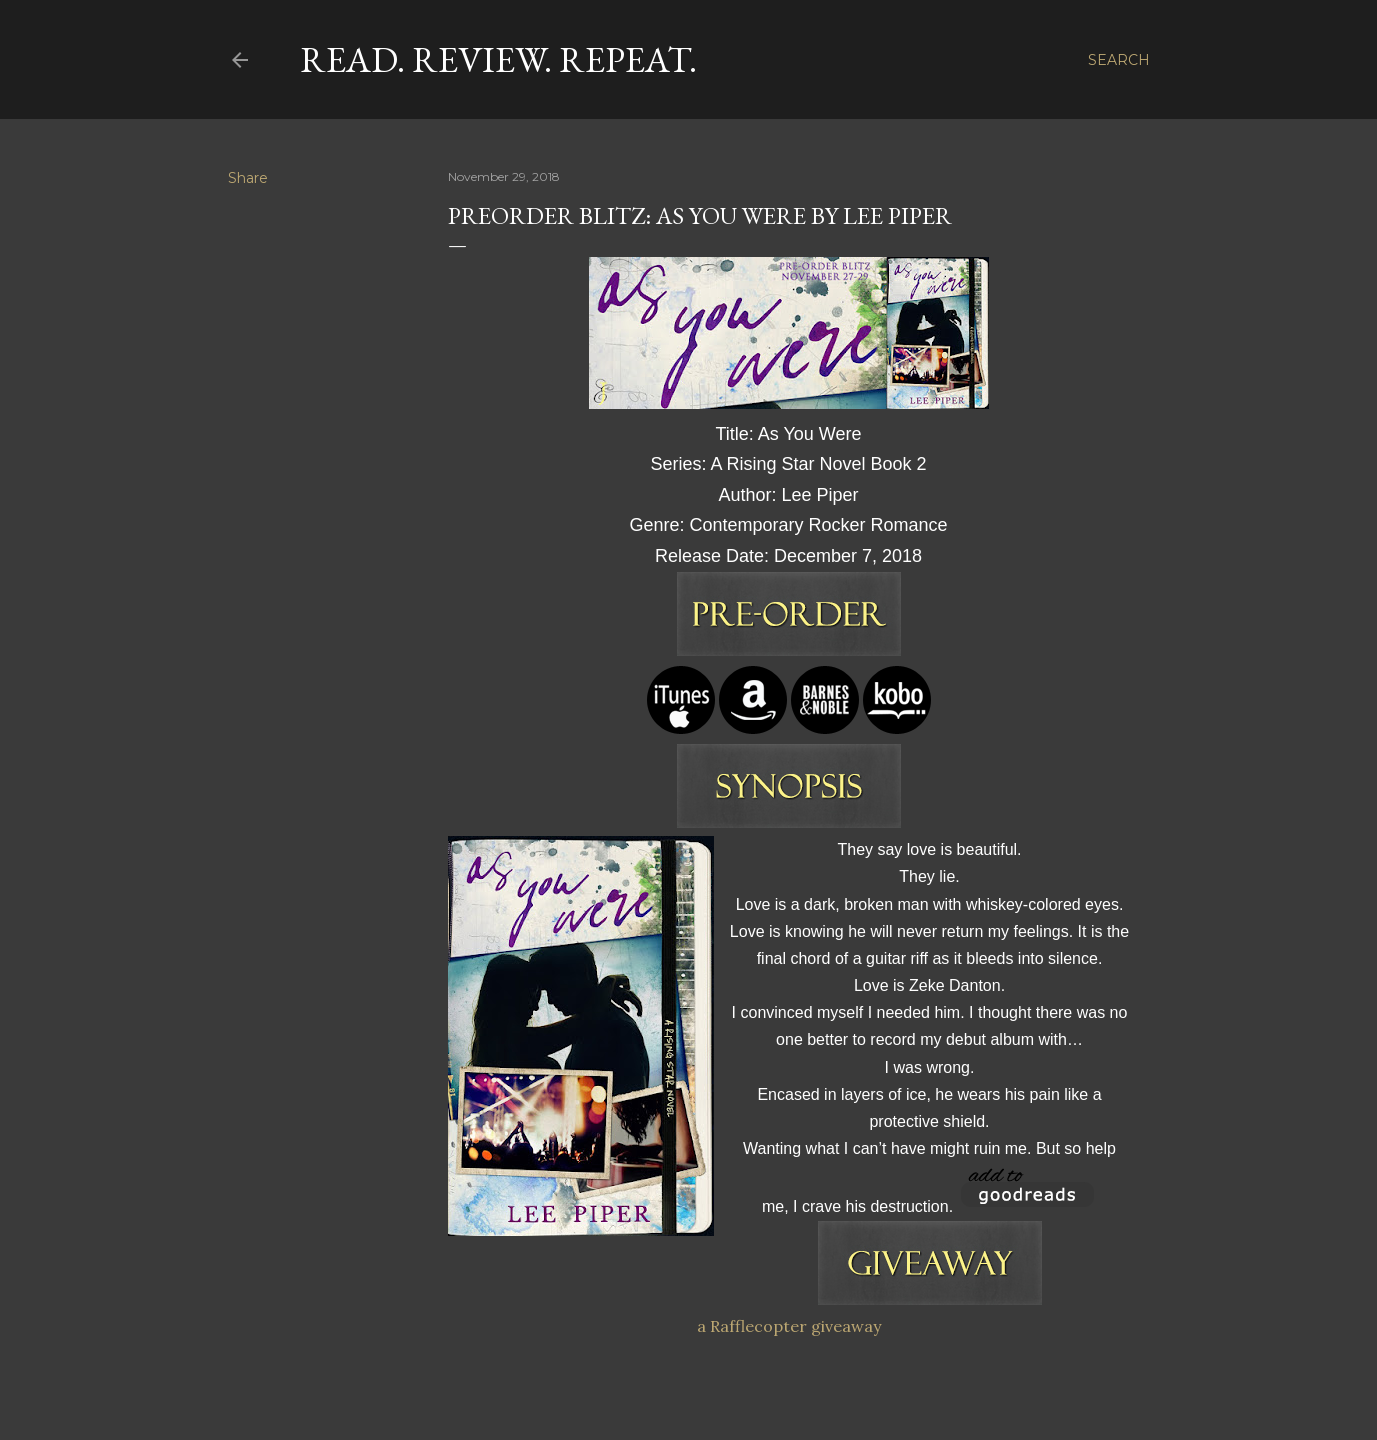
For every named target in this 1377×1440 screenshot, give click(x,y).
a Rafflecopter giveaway (789, 1326)
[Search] (1119, 60)
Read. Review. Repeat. (498, 59)
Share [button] (248, 178)
